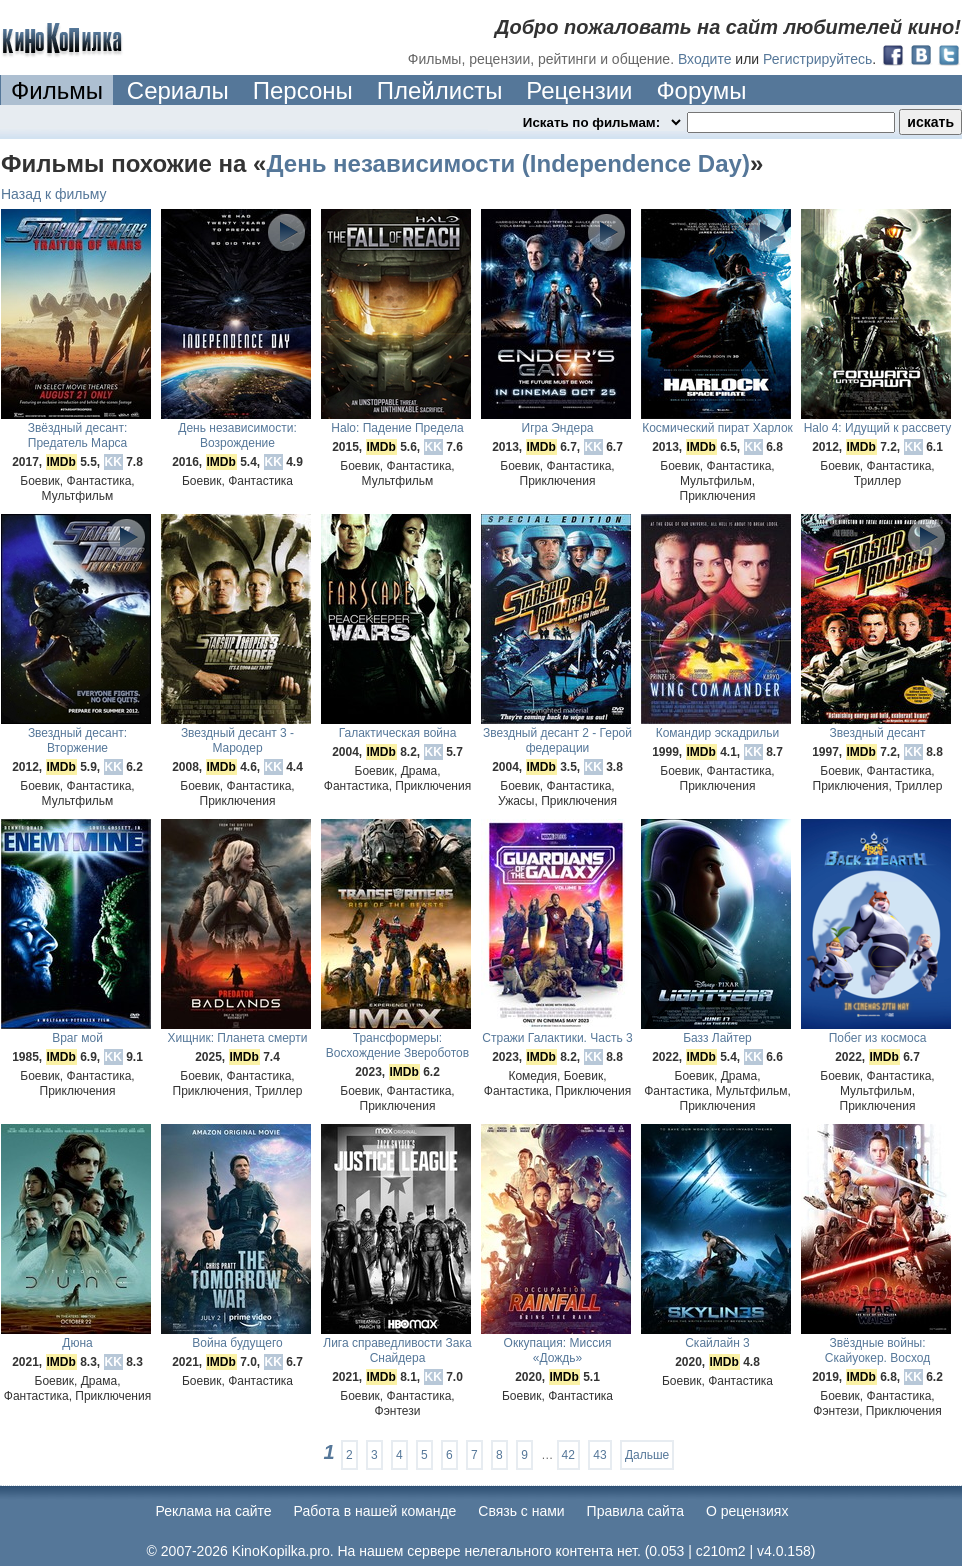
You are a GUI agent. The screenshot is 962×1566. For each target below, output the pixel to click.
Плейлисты (440, 90)
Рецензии (579, 90)
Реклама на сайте (214, 1511)
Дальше (647, 1455)
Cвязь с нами (521, 1511)
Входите (705, 59)
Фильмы (57, 90)
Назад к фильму (54, 194)
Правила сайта (635, 1511)
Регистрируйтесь (817, 59)
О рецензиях (747, 1511)
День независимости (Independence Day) (507, 163)
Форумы (701, 90)
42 (568, 1455)
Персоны (303, 90)
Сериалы (178, 90)
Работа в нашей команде (375, 1511)
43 (599, 1455)
